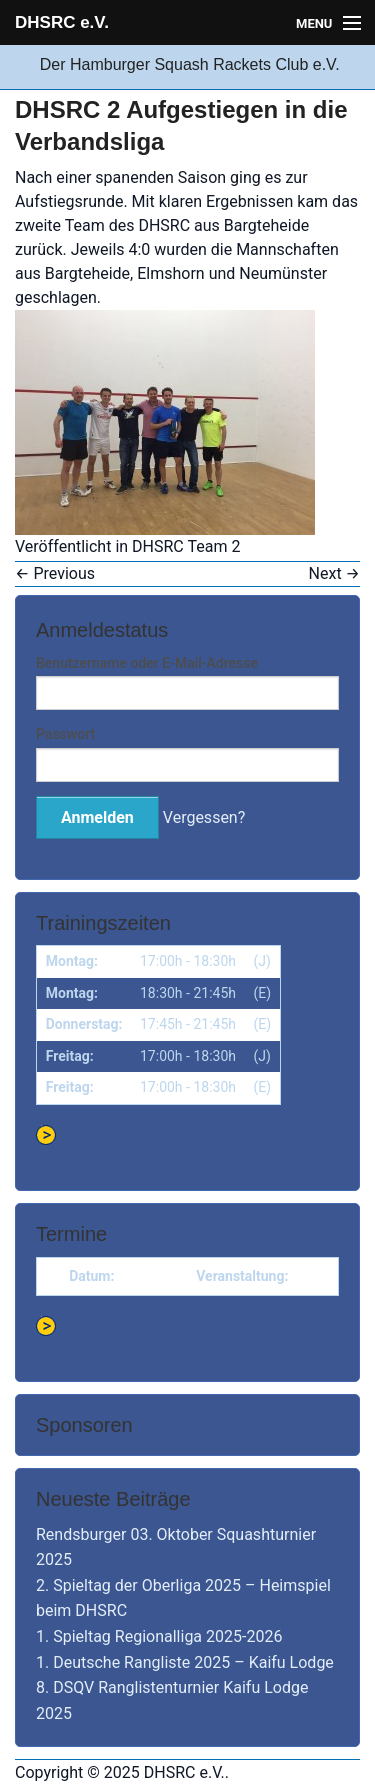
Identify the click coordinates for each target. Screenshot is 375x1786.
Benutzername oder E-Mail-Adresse (147, 663)
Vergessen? (204, 817)
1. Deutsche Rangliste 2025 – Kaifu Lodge (185, 1662)
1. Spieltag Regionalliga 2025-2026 (159, 1636)
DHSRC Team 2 (186, 546)
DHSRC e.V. (62, 22)
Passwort (65, 734)
